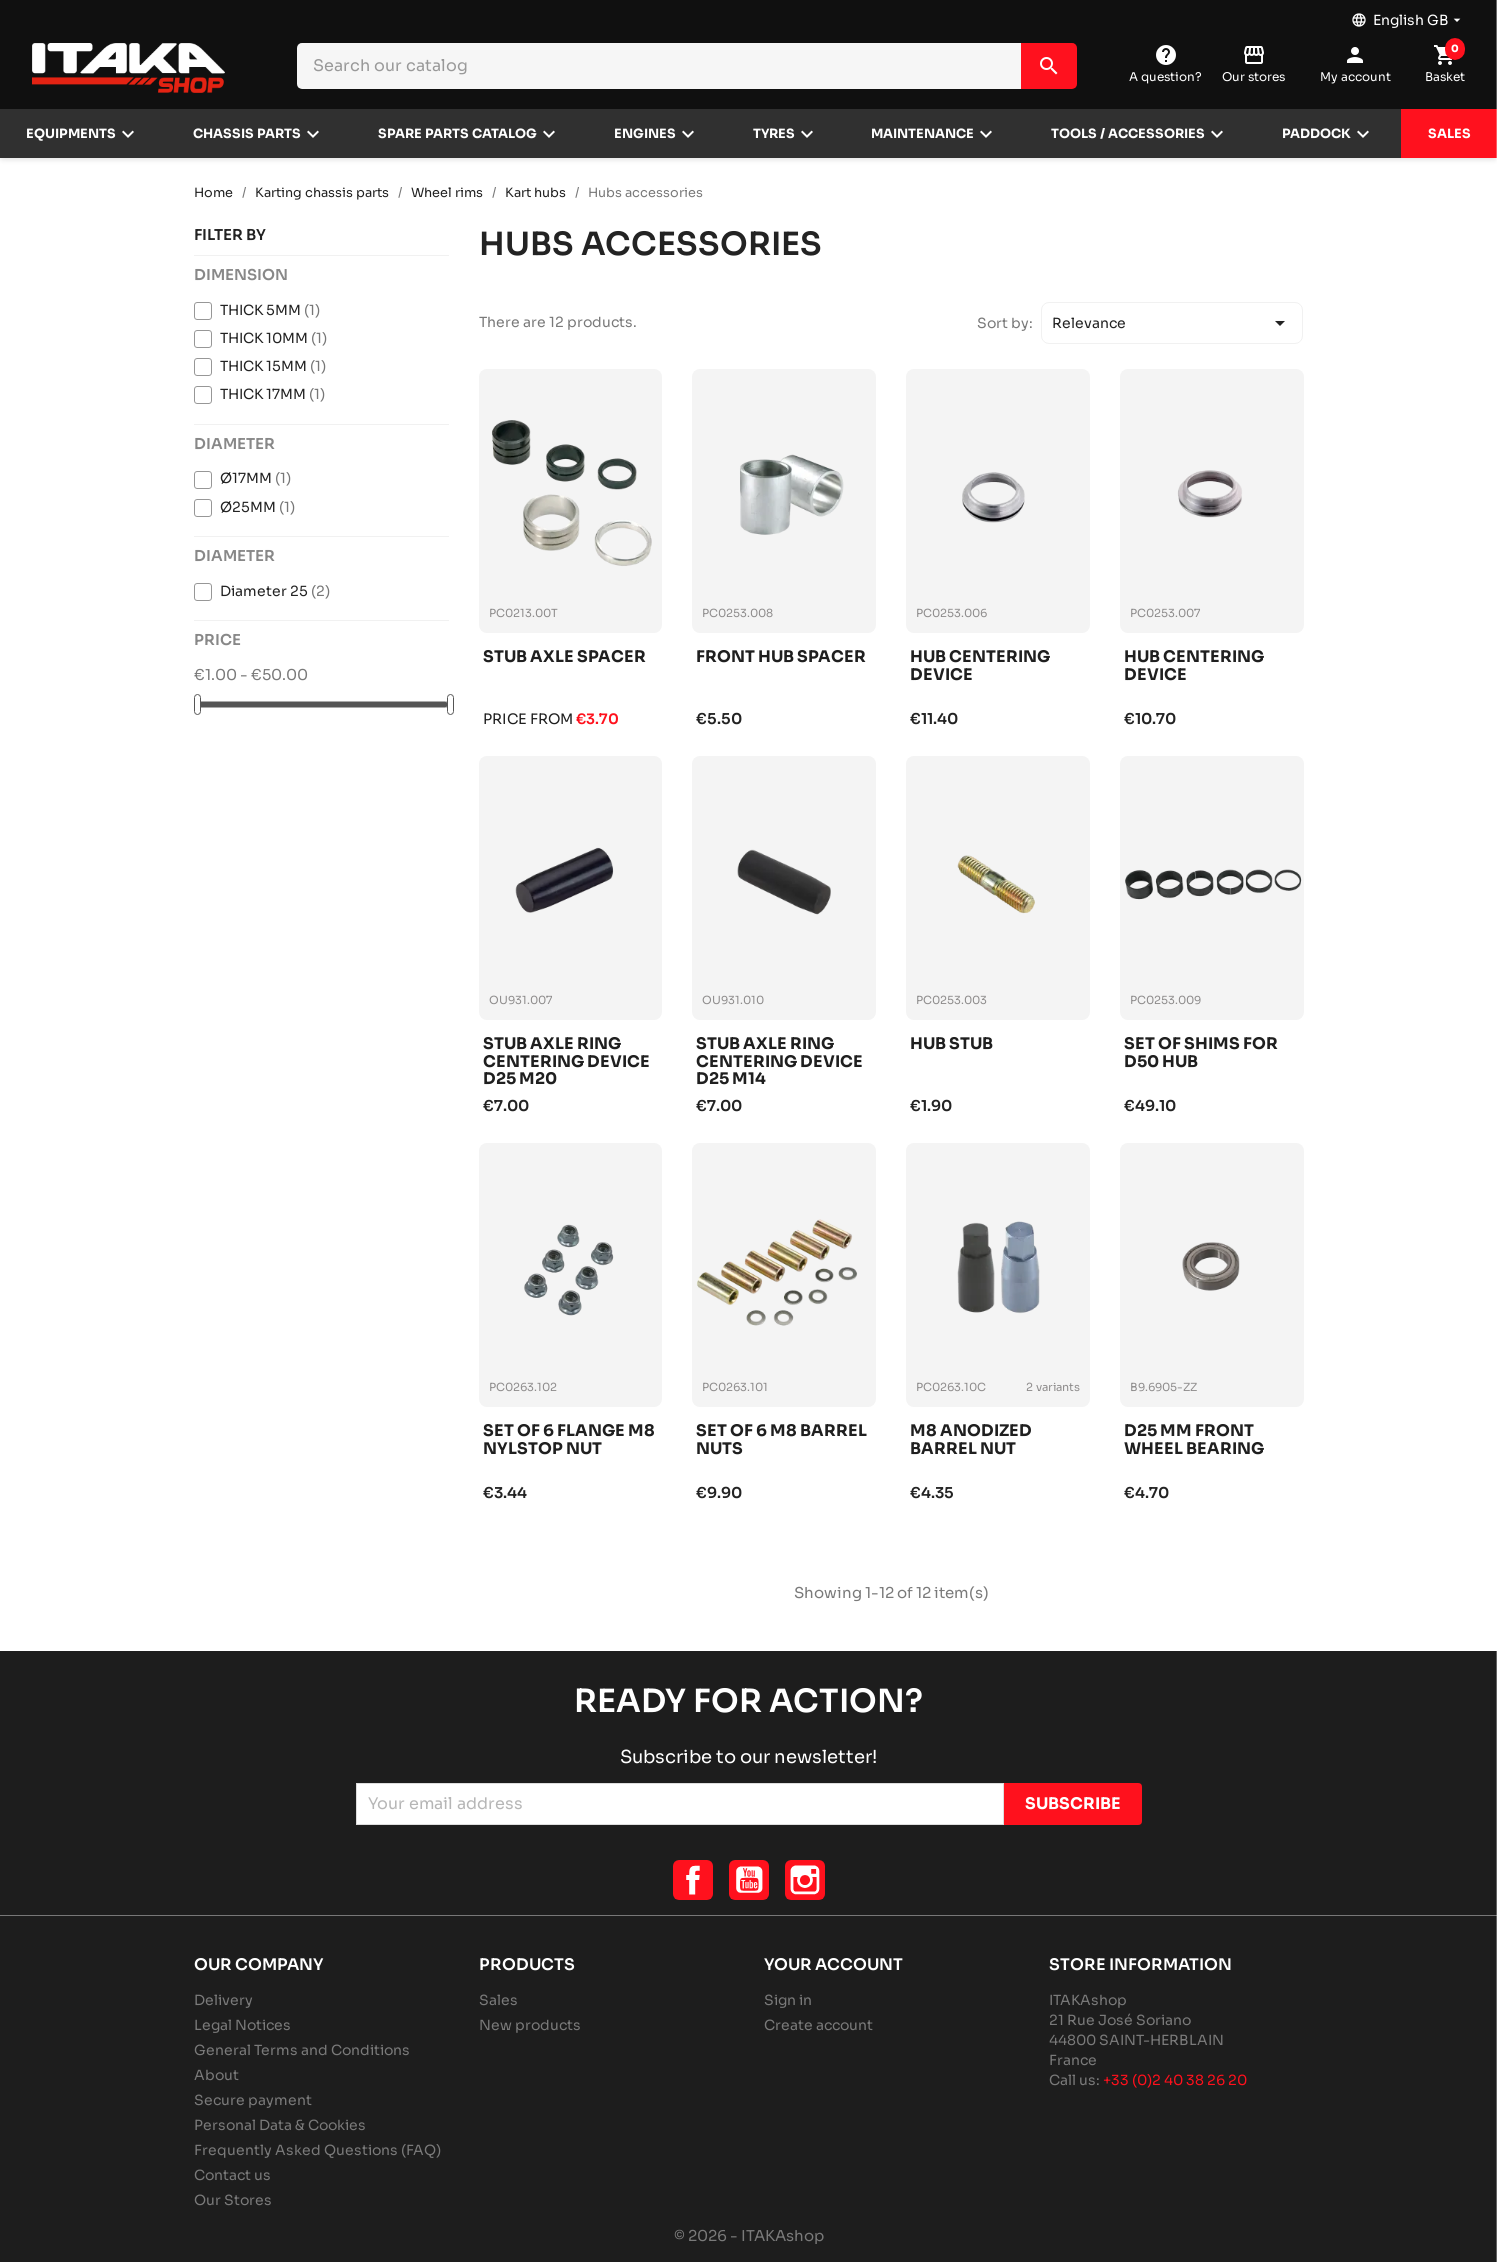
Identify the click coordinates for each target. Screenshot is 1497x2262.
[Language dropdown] (1408, 15)
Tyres (774, 134)
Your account (833, 1964)
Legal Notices (242, 2025)
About (216, 2075)
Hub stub (951, 1044)
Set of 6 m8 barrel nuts (781, 1440)
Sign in (788, 2000)
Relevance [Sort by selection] (1172, 323)
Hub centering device (980, 666)
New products (530, 2025)
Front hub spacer (781, 657)
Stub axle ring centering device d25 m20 (566, 1061)
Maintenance (922, 134)
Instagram (805, 1880)
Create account (818, 2025)
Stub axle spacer (564, 657)
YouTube (749, 1880)
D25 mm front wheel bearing (1194, 1440)
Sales (1449, 134)
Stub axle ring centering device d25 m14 (779, 1061)
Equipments (71, 134)
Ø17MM (255, 478)
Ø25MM (257, 507)
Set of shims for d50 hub (1201, 1053)
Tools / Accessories (1128, 134)
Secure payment (253, 2100)
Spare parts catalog (457, 134)
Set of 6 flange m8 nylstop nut (569, 1440)
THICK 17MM (272, 394)
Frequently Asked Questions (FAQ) (317, 2150)
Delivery (223, 2000)
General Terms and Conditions (302, 2050)
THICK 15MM (273, 366)
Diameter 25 (275, 591)
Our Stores (233, 2200)
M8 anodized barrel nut (971, 1440)
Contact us (232, 2175)
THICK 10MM (273, 338)
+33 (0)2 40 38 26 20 (1175, 2080)
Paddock (1316, 134)
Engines (645, 134)
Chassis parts (247, 134)
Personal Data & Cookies (280, 2125)
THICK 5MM (270, 310)
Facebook (693, 1880)
